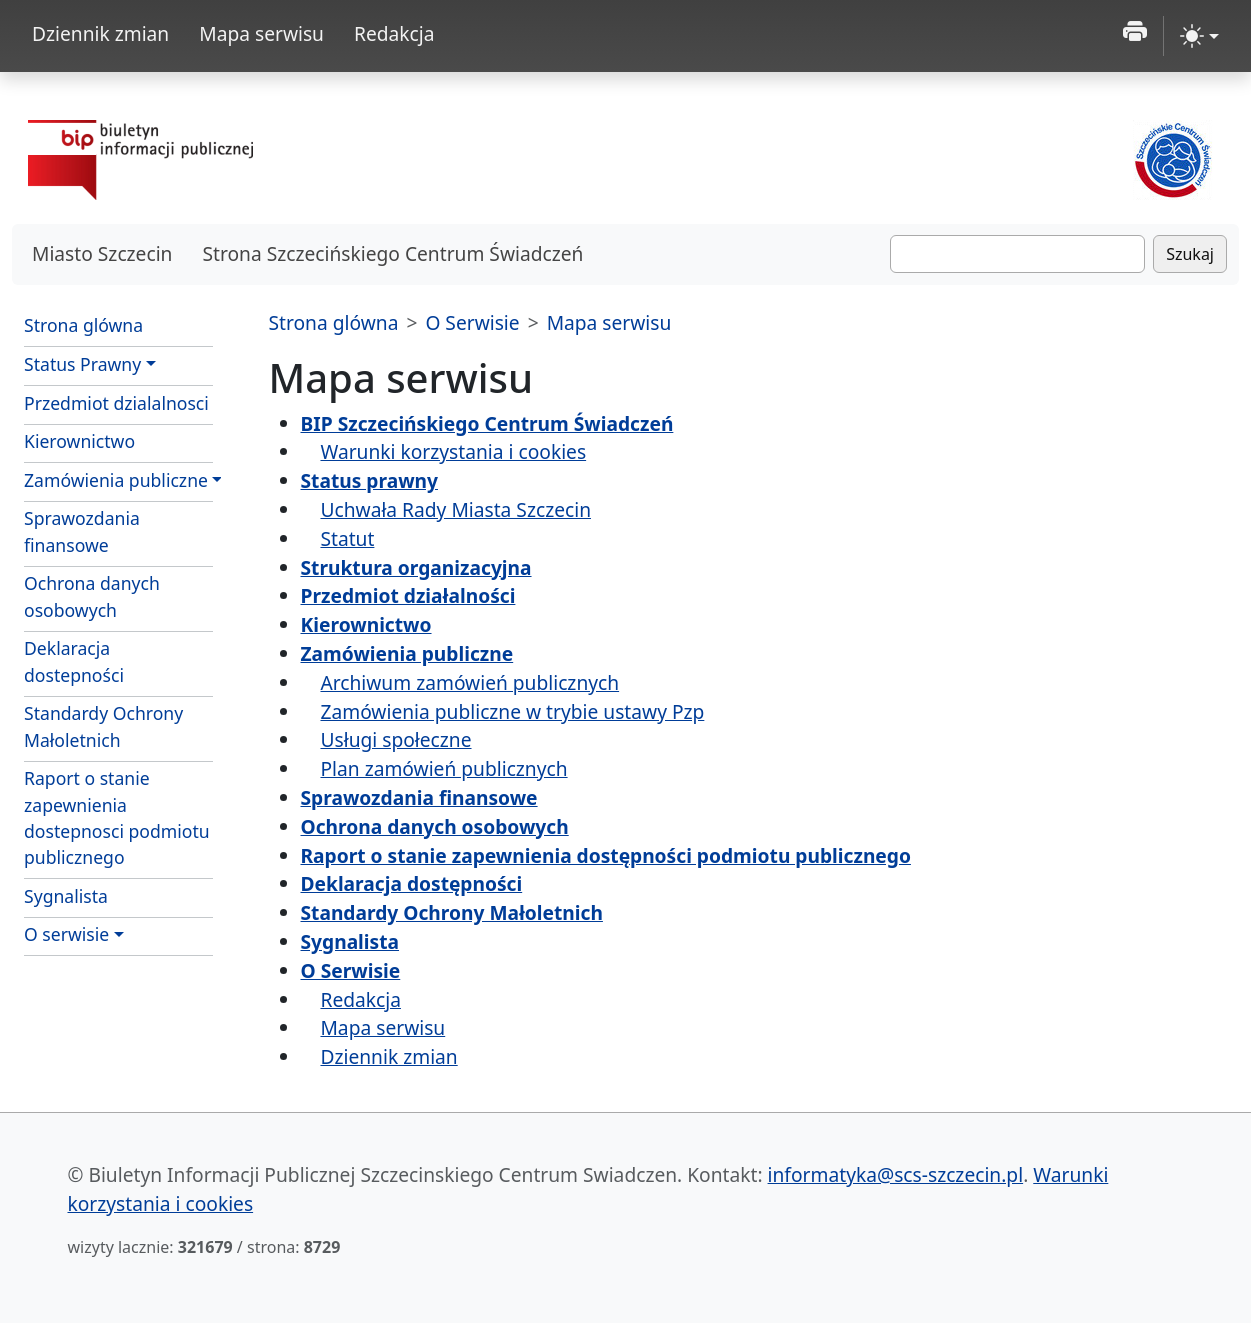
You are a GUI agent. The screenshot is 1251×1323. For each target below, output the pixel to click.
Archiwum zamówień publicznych (469, 682)
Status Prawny (82, 364)
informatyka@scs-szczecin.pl (896, 1174)
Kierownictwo (79, 441)
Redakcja (394, 33)
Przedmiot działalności (408, 595)
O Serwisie (472, 322)
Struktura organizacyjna (416, 567)
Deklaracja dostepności (74, 661)
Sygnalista (66, 896)
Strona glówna (83, 325)
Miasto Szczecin (102, 253)
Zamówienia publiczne (116, 480)
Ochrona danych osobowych (92, 596)
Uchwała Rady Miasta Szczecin (455, 509)
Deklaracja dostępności (412, 883)
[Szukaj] (1017, 254)
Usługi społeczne (395, 739)
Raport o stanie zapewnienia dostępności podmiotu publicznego (606, 855)
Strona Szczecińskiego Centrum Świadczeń (392, 253)
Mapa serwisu (261, 33)
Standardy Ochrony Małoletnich (103, 726)
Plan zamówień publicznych (443, 768)
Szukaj (1190, 254)
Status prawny (369, 480)
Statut (347, 538)
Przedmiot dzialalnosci (116, 403)
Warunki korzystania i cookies (453, 451)
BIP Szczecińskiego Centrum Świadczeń (487, 423)
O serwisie (66, 934)
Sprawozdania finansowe (82, 531)
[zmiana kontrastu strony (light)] (1199, 36)
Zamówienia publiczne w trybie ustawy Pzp (512, 711)
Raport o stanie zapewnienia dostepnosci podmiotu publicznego (117, 817)
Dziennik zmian (100, 33)
